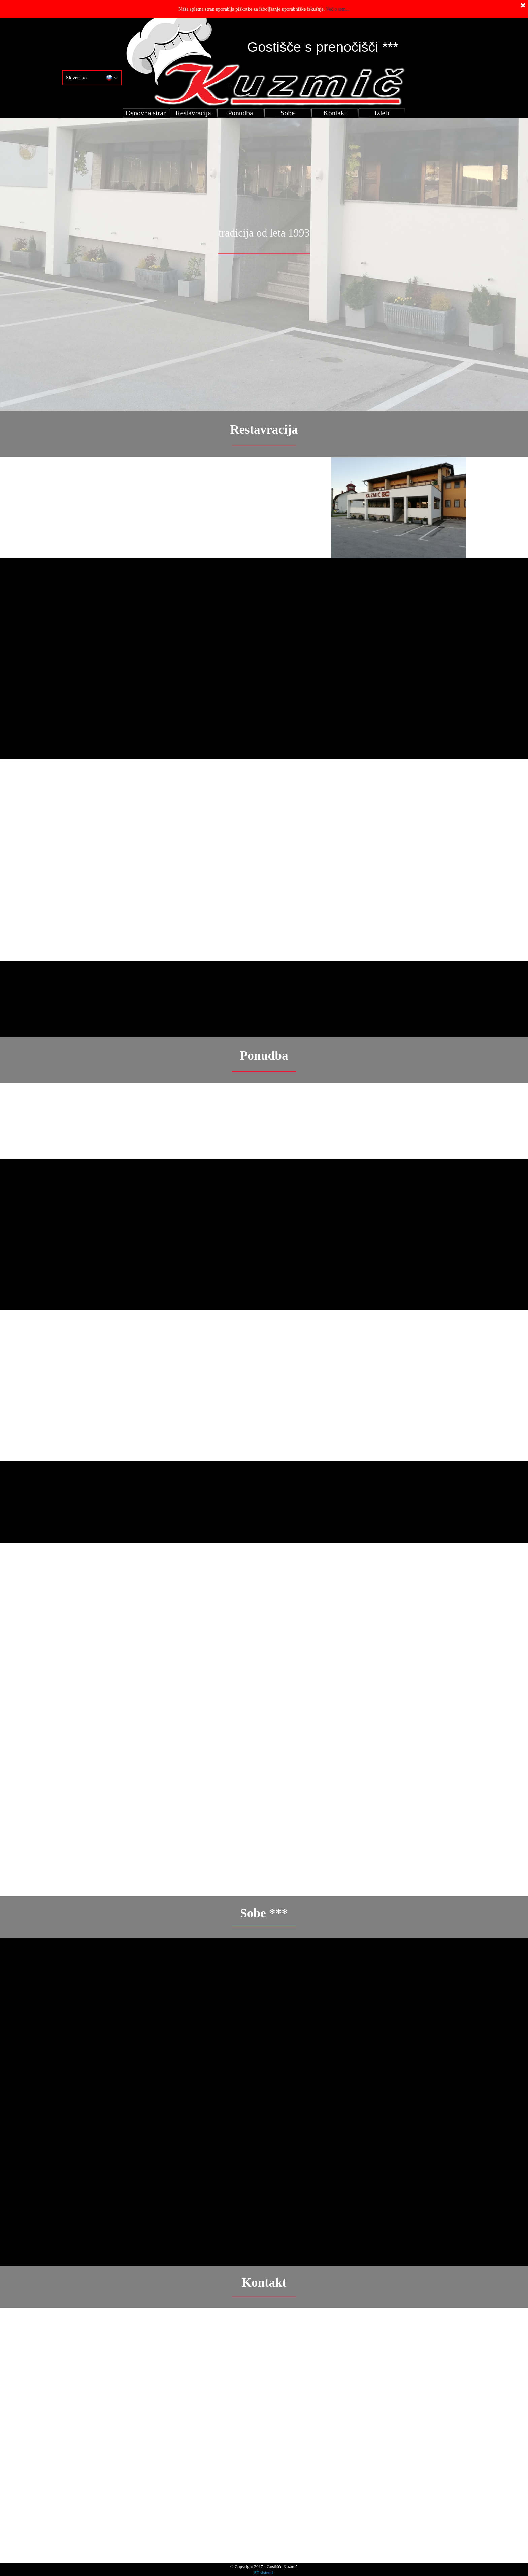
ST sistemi (263, 2572)
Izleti (381, 113)
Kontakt (334, 113)
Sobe (287, 113)
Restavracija (193, 113)
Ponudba (240, 113)
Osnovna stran (146, 113)
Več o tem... (338, 9)
